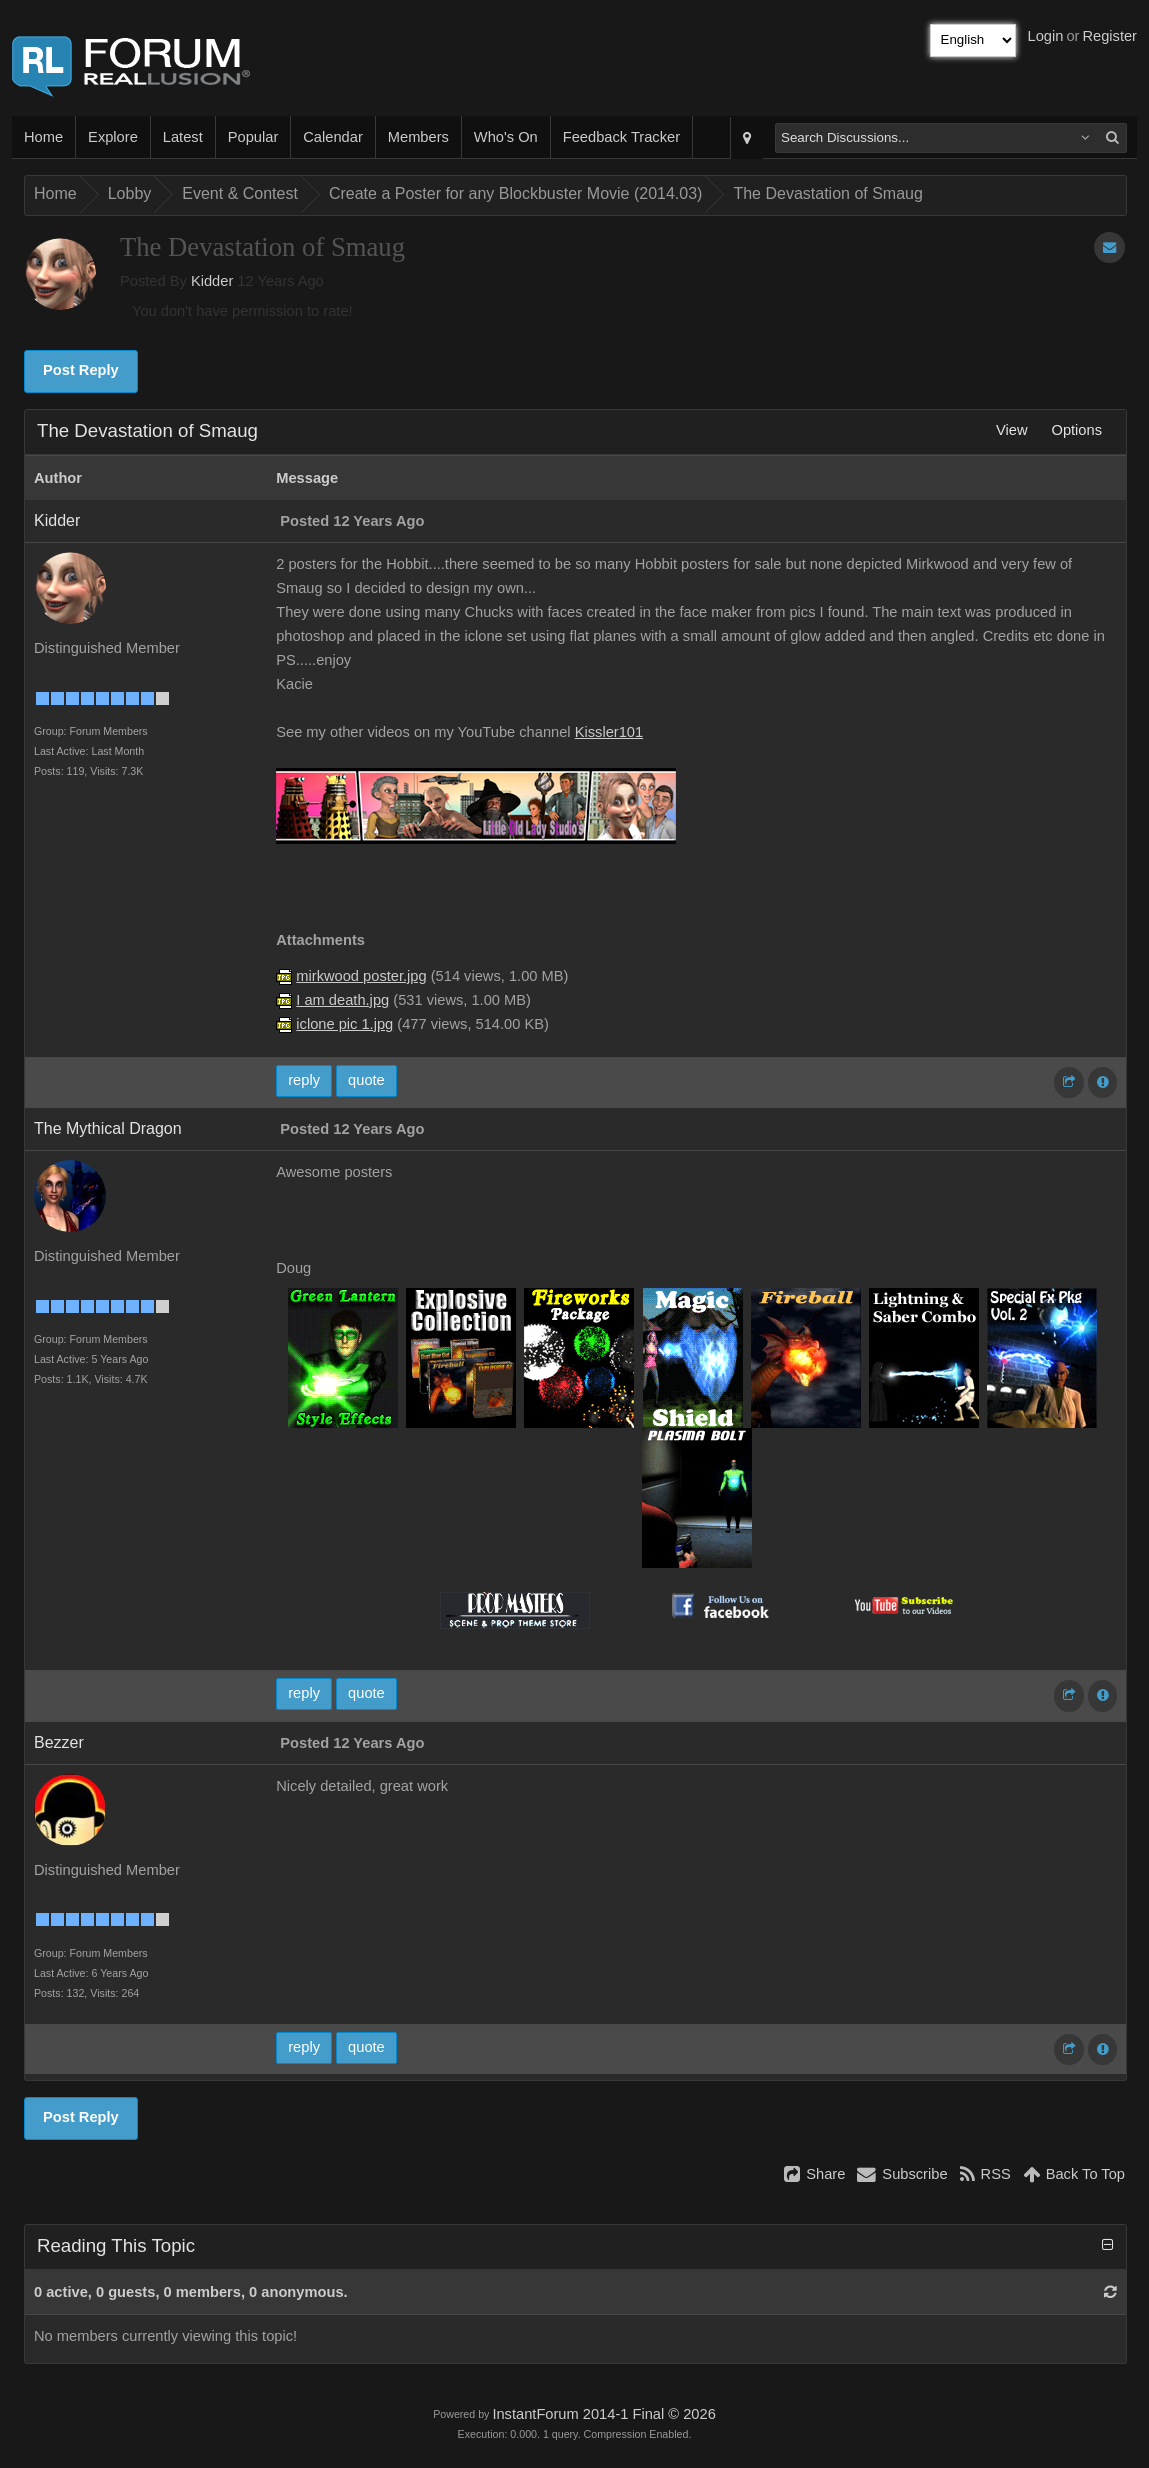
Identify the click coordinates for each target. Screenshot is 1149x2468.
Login (1046, 36)
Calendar (332, 137)
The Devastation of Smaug (827, 193)
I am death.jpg (342, 1000)
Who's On (506, 137)
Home (43, 137)
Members (418, 137)
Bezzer (59, 1742)
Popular (253, 137)
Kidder (212, 281)
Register (1109, 36)
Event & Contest (240, 193)
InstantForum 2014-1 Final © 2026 (603, 2414)
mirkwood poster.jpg (361, 976)
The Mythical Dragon (108, 1128)
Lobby (130, 193)
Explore (113, 137)
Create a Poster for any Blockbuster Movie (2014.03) (516, 193)
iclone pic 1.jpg (344, 1024)
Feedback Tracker (621, 137)
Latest (183, 137)
